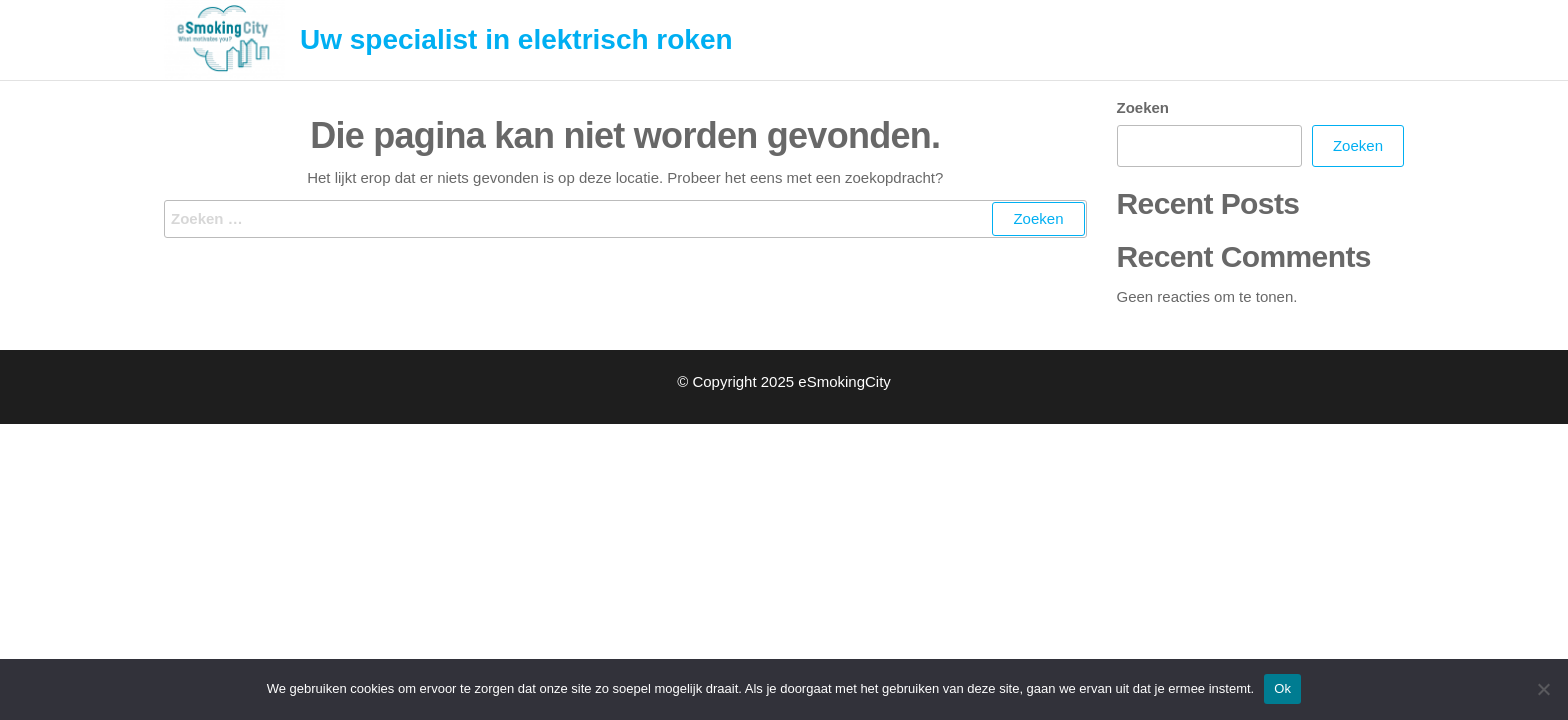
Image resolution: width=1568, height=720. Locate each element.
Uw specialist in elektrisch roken (516, 39)
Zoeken (1143, 107)
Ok (1282, 688)
